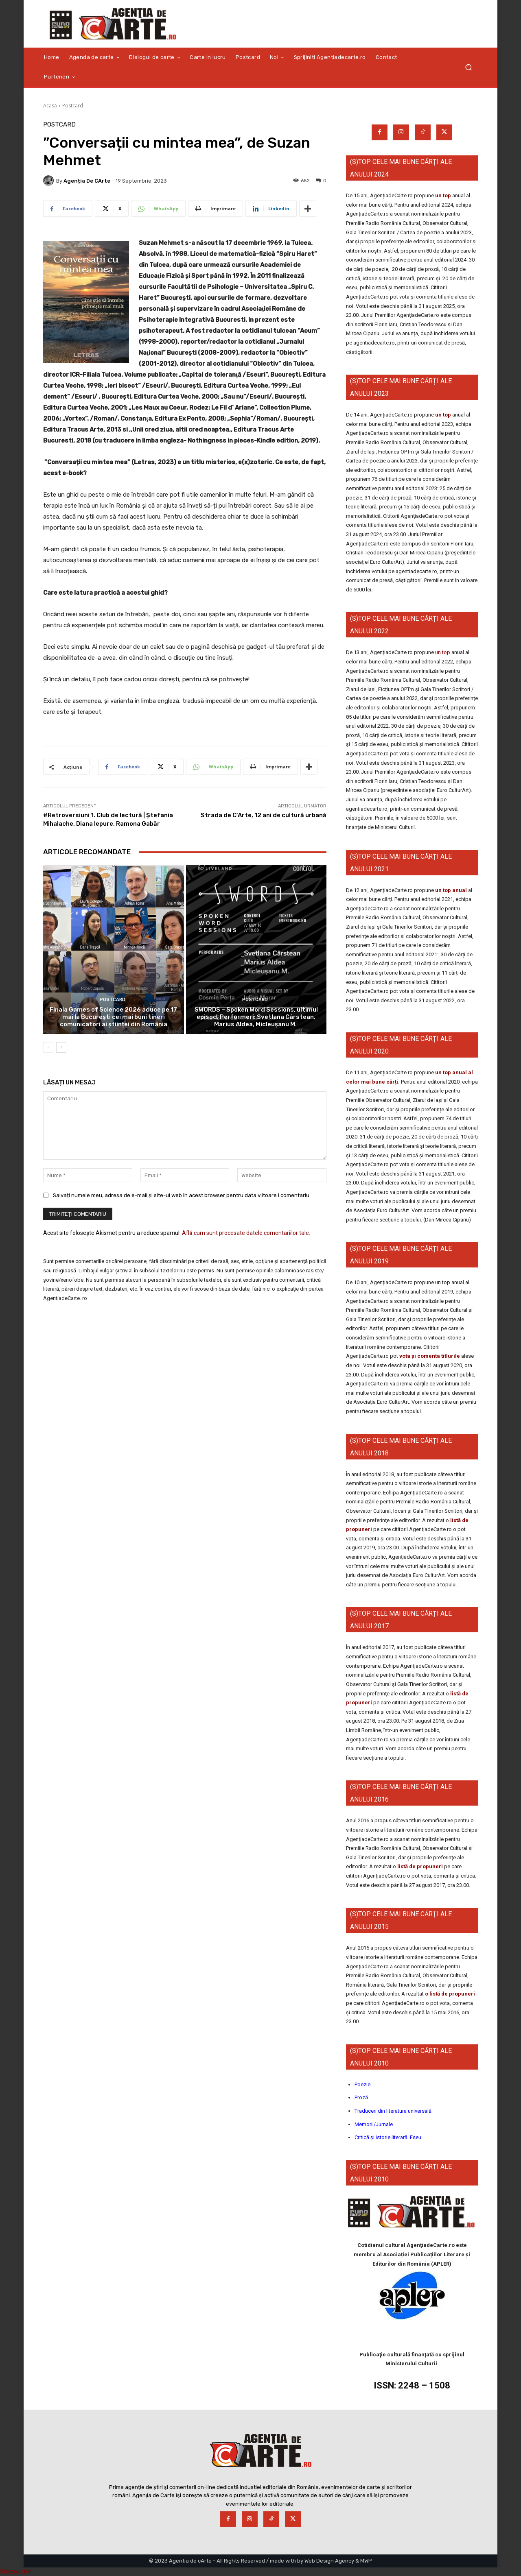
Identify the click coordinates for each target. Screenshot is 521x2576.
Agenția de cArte (86, 180)
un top (443, 195)
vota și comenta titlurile (429, 1356)
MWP (366, 2561)
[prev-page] (48, 1047)
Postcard (72, 105)
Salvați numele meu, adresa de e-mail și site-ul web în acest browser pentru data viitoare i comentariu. (182, 1195)
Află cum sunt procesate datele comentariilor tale (245, 1233)
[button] (468, 67)
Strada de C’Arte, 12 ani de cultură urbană (263, 815)
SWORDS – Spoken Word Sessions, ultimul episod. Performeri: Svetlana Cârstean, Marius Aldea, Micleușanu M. (256, 1017)
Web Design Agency (329, 2561)
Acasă (50, 105)
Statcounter (15, 2571)
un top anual (451, 890)
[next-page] (61, 1047)
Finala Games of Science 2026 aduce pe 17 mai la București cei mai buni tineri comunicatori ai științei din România (113, 1017)
